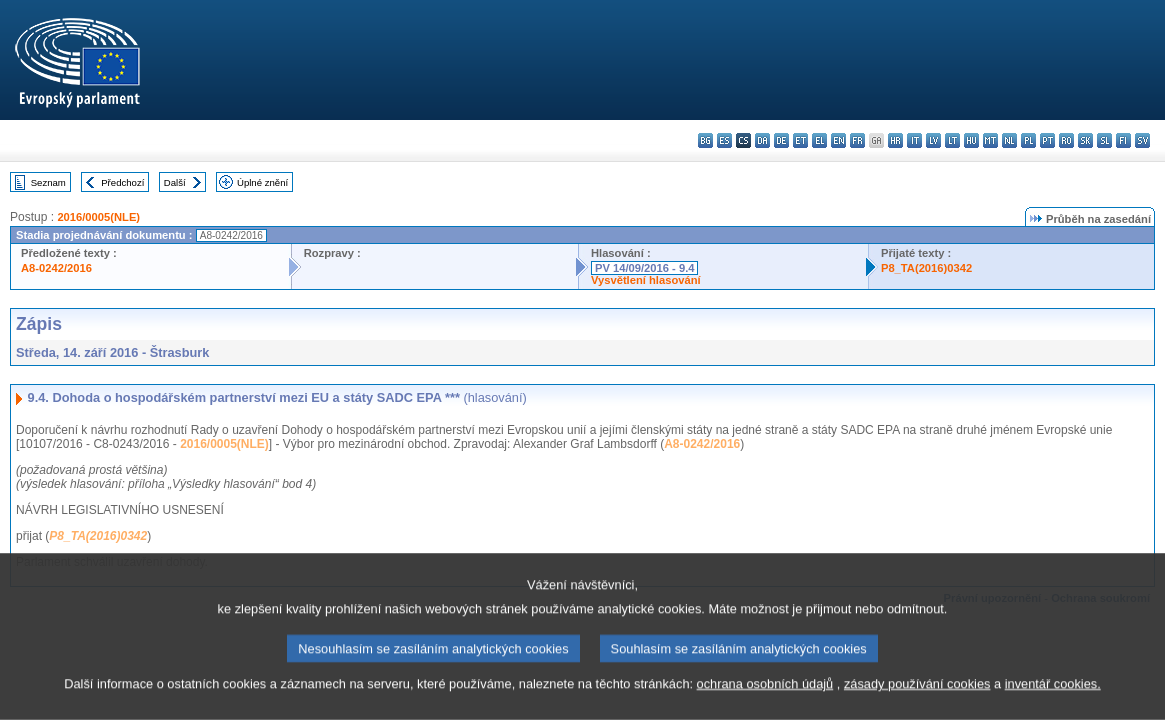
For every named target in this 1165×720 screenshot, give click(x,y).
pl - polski (1028, 140)
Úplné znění (262, 182)
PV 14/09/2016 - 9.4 (645, 268)
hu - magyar (971, 140)
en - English (838, 140)
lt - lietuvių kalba (952, 140)
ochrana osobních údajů (765, 707)
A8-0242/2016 (56, 268)
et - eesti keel (800, 140)
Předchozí (122, 182)
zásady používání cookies (917, 707)
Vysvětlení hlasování (646, 280)
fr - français (857, 140)
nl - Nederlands (1009, 140)
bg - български (705, 140)
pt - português (1047, 140)
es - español (724, 140)
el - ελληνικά (819, 140)
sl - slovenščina (1104, 140)
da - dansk (762, 140)
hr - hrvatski (895, 140)
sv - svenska (1142, 140)
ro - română (1066, 140)
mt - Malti (990, 140)
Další (175, 182)
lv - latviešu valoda (933, 140)
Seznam (48, 182)
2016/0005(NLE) (98, 217)
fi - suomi (1123, 140)
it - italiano (914, 140)
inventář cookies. (1053, 707)
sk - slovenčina (1085, 140)
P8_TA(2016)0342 (926, 268)
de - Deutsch (781, 140)
